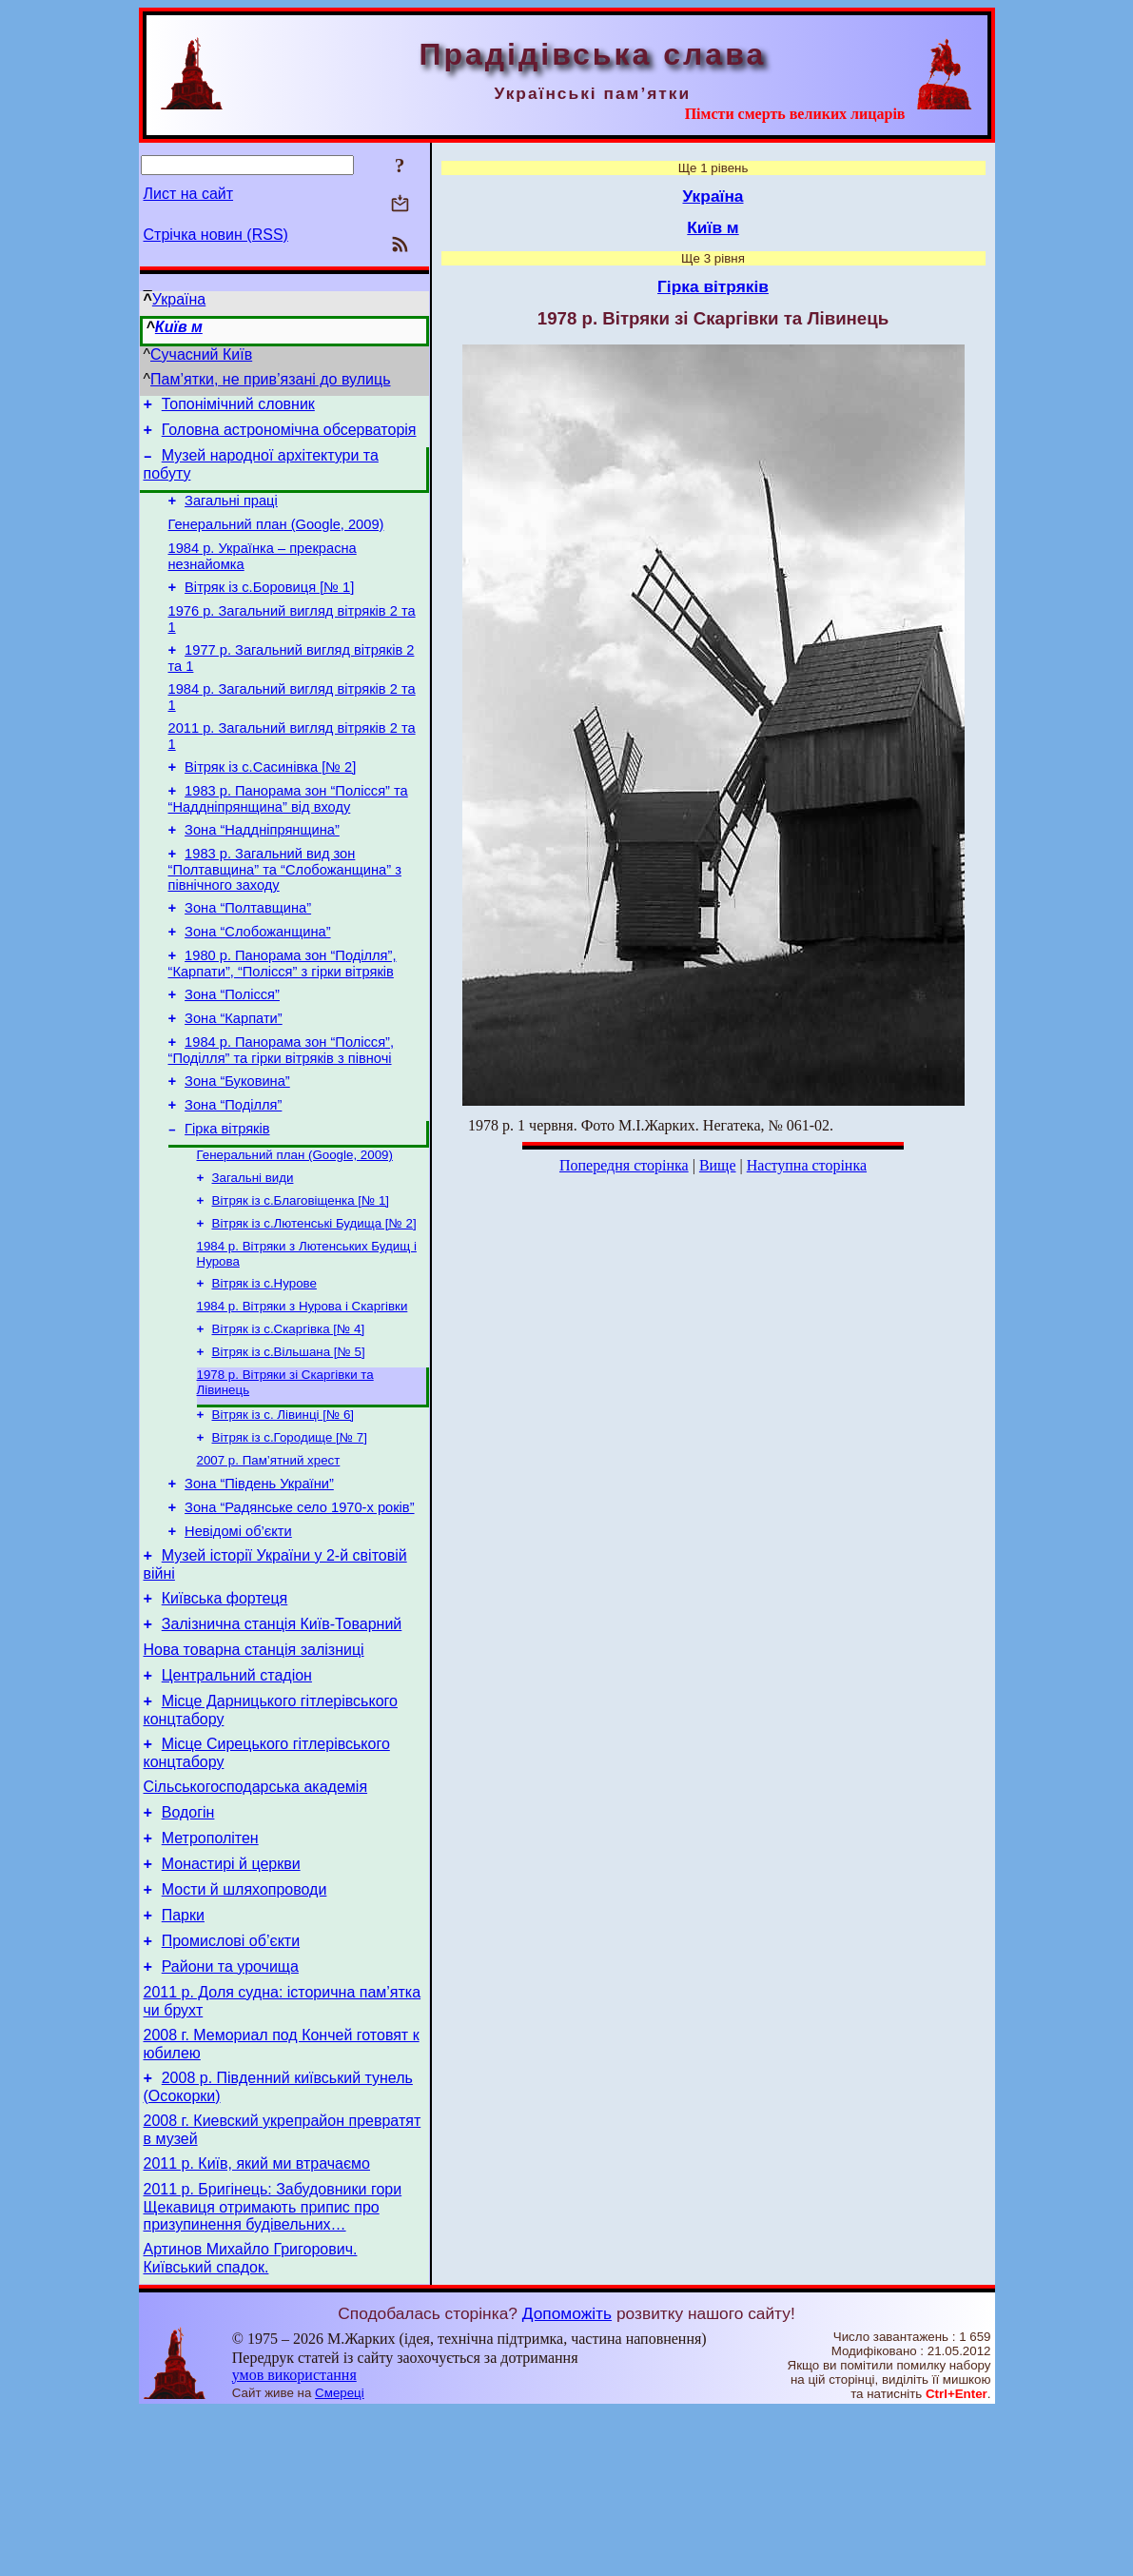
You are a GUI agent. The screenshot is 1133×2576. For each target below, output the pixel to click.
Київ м (179, 327)
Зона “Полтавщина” (248, 953)
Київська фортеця (225, 1706)
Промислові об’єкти (231, 2083)
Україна (178, 299)
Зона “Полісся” (232, 1048)
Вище (717, 1165)
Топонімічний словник (238, 407)
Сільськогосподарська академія (256, 1911)
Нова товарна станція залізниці (254, 1763)
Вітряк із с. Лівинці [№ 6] (283, 1504)
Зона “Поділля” (233, 1170)
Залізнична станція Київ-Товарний (282, 1734)
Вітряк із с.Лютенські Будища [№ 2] (314, 1299)
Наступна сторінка (807, 1165)
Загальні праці (231, 512)
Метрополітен (210, 1968)
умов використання (294, 2539)
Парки (183, 2054)
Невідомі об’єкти (238, 1633)
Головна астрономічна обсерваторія (289, 435)
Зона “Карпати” (234, 1075)
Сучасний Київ (201, 354)
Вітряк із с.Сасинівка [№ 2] (270, 801)
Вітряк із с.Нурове (264, 1363)
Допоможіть (567, 2478)
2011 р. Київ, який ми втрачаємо (257, 2322)
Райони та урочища (230, 2111)
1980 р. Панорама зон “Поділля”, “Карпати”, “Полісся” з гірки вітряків (282, 1015)
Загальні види (253, 1250)
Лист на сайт (189, 194)
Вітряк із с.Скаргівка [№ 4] (288, 1413)
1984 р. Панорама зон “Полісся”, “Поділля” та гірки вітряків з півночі (281, 1110)
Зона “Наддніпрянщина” (262, 869)
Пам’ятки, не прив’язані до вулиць (270, 379)
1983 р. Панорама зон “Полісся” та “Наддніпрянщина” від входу (288, 836)
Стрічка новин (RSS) (216, 234)
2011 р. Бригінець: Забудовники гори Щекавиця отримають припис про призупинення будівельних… (273, 2368)
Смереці (339, 2557)
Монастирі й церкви (231, 1997)
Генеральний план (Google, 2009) (276, 538)
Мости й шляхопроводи (244, 2025)
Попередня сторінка (624, 1165)
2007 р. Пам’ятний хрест (269, 1553)
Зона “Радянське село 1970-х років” (299, 1606)
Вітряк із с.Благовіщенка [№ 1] (301, 1275)
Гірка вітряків (227, 1197)
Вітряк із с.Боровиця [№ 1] (269, 607)
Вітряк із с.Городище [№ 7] (289, 1529)
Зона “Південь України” (259, 1579)
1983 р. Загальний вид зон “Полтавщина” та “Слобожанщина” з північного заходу (284, 912)
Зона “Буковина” (237, 1143)
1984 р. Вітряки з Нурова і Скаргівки (302, 1388)
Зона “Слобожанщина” (257, 980)
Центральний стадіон (237, 1791)
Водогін (188, 1940)
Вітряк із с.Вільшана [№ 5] (288, 1437)
